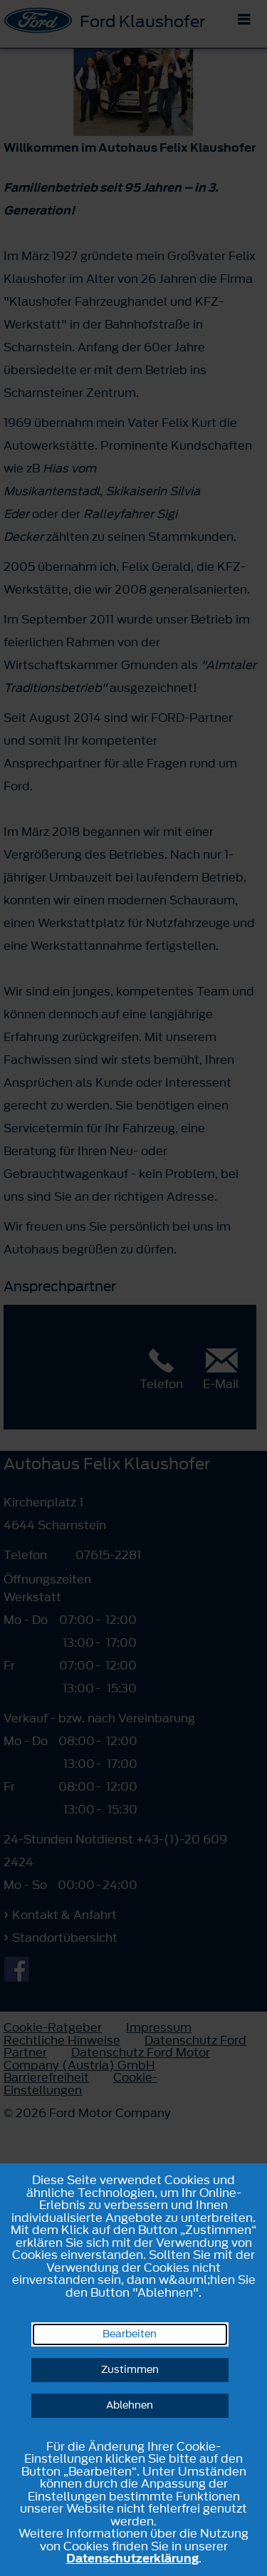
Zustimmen (130, 2369)
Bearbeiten (130, 2334)
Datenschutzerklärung (132, 2558)
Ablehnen (129, 2405)
